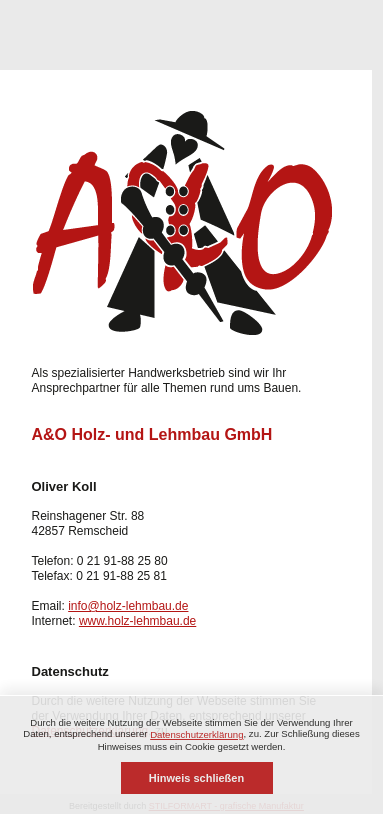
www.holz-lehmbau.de (137, 621)
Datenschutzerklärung (196, 734)
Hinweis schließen (196, 778)
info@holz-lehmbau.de (128, 606)
